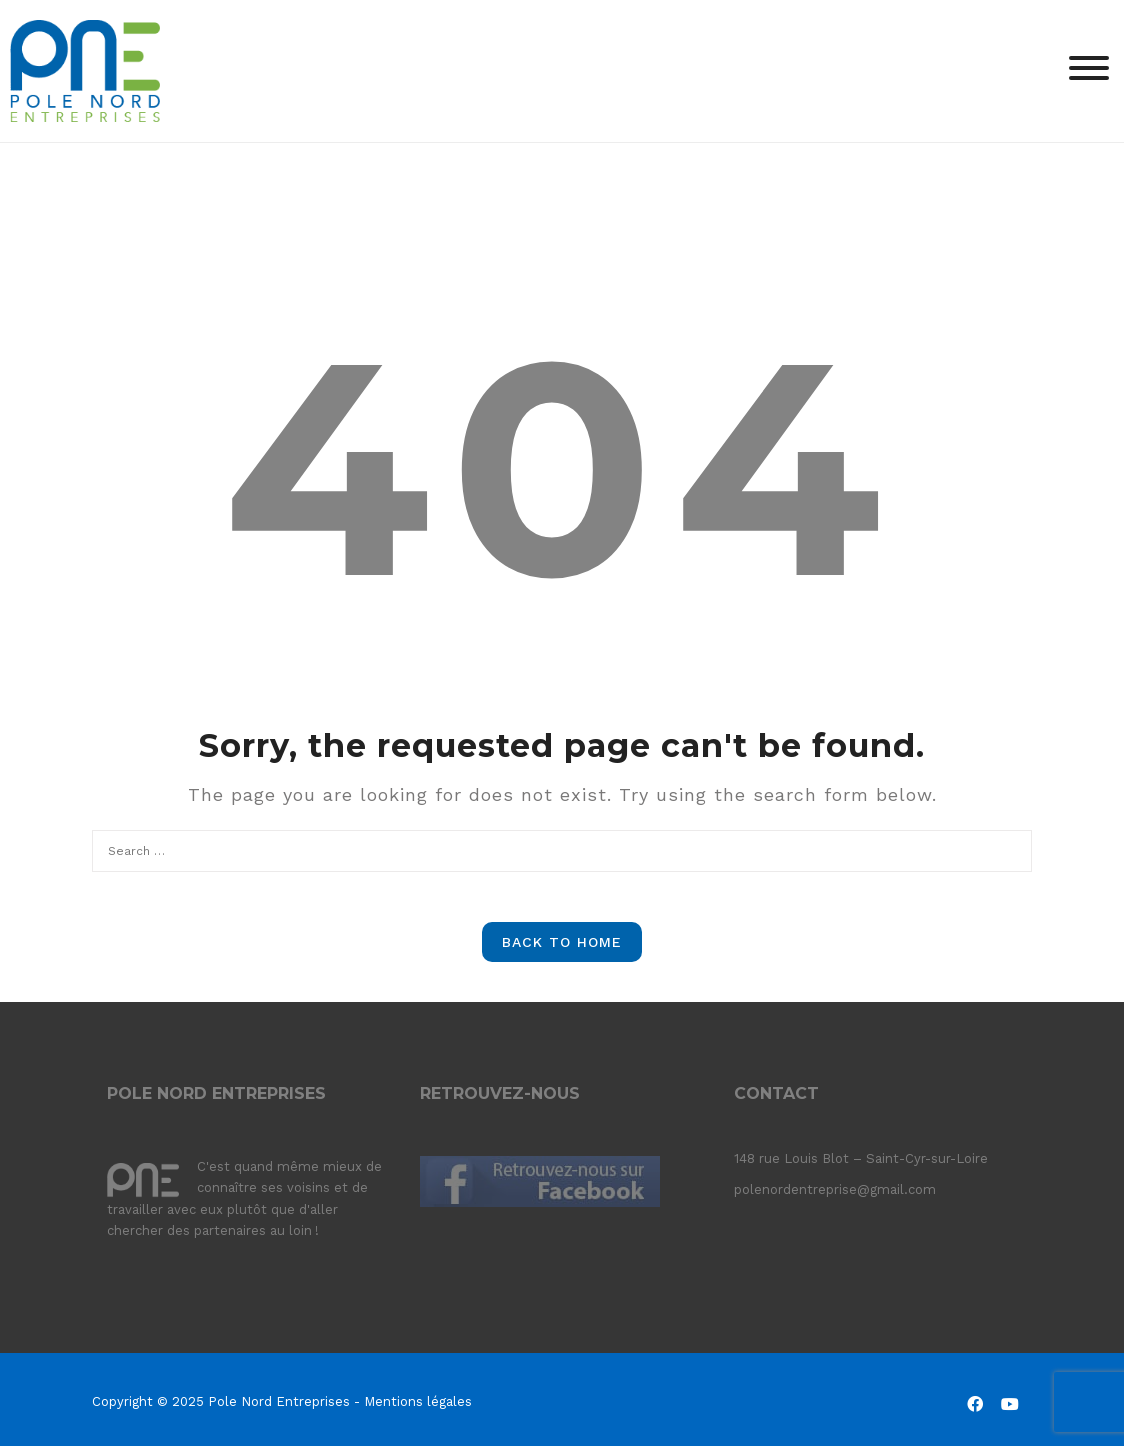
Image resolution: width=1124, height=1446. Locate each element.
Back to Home (562, 942)
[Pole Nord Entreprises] (85, 69)
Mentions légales (418, 1401)
